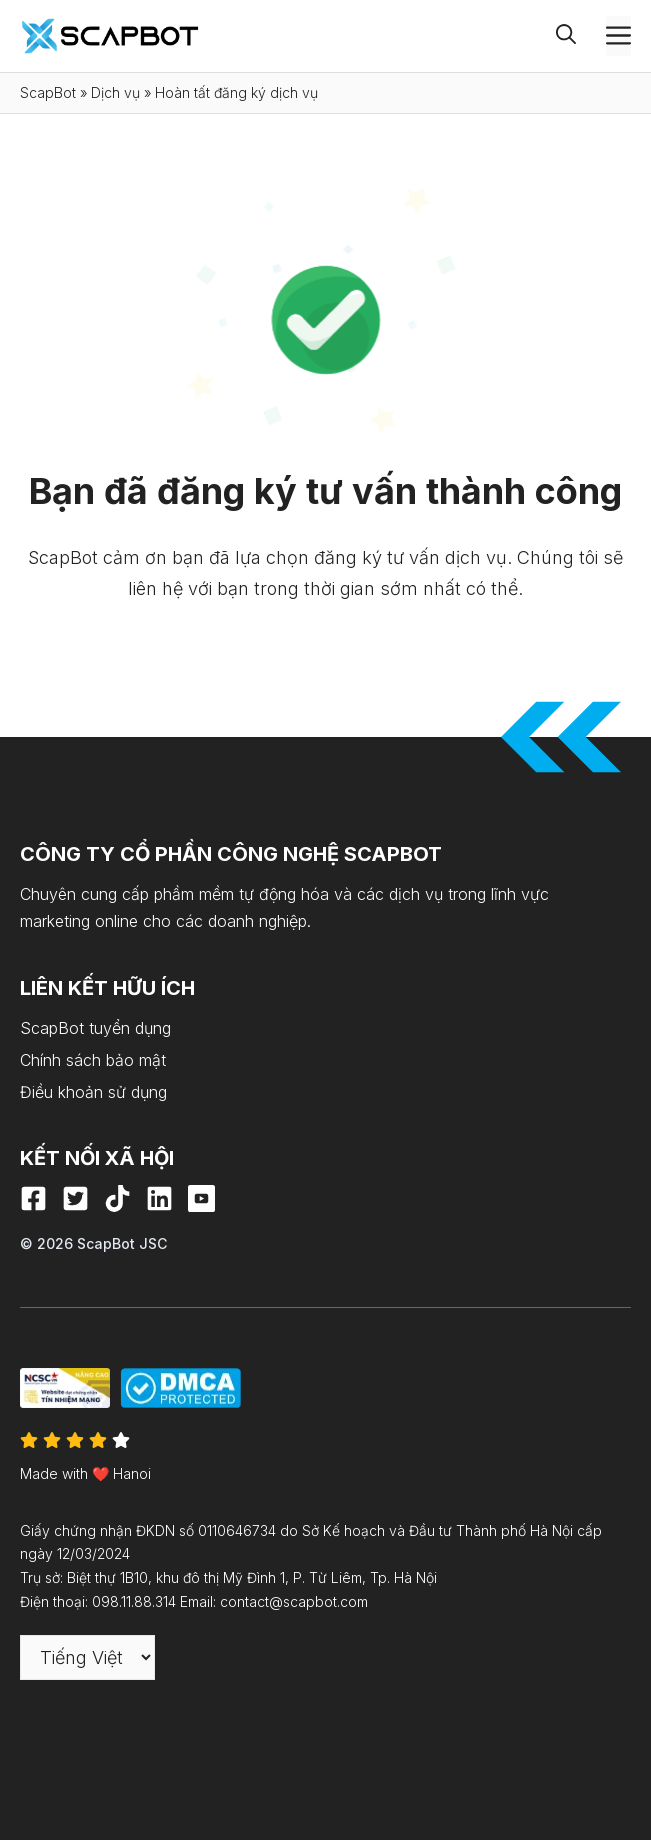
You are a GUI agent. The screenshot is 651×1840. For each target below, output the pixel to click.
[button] (581, 36)
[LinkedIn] (159, 1198)
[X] (75, 1198)
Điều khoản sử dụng (93, 1092)
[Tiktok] (117, 1198)
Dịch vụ (115, 92)
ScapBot (48, 92)
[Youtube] (201, 1198)
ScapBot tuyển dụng (95, 1028)
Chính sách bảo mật (93, 1060)
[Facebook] (33, 1198)
